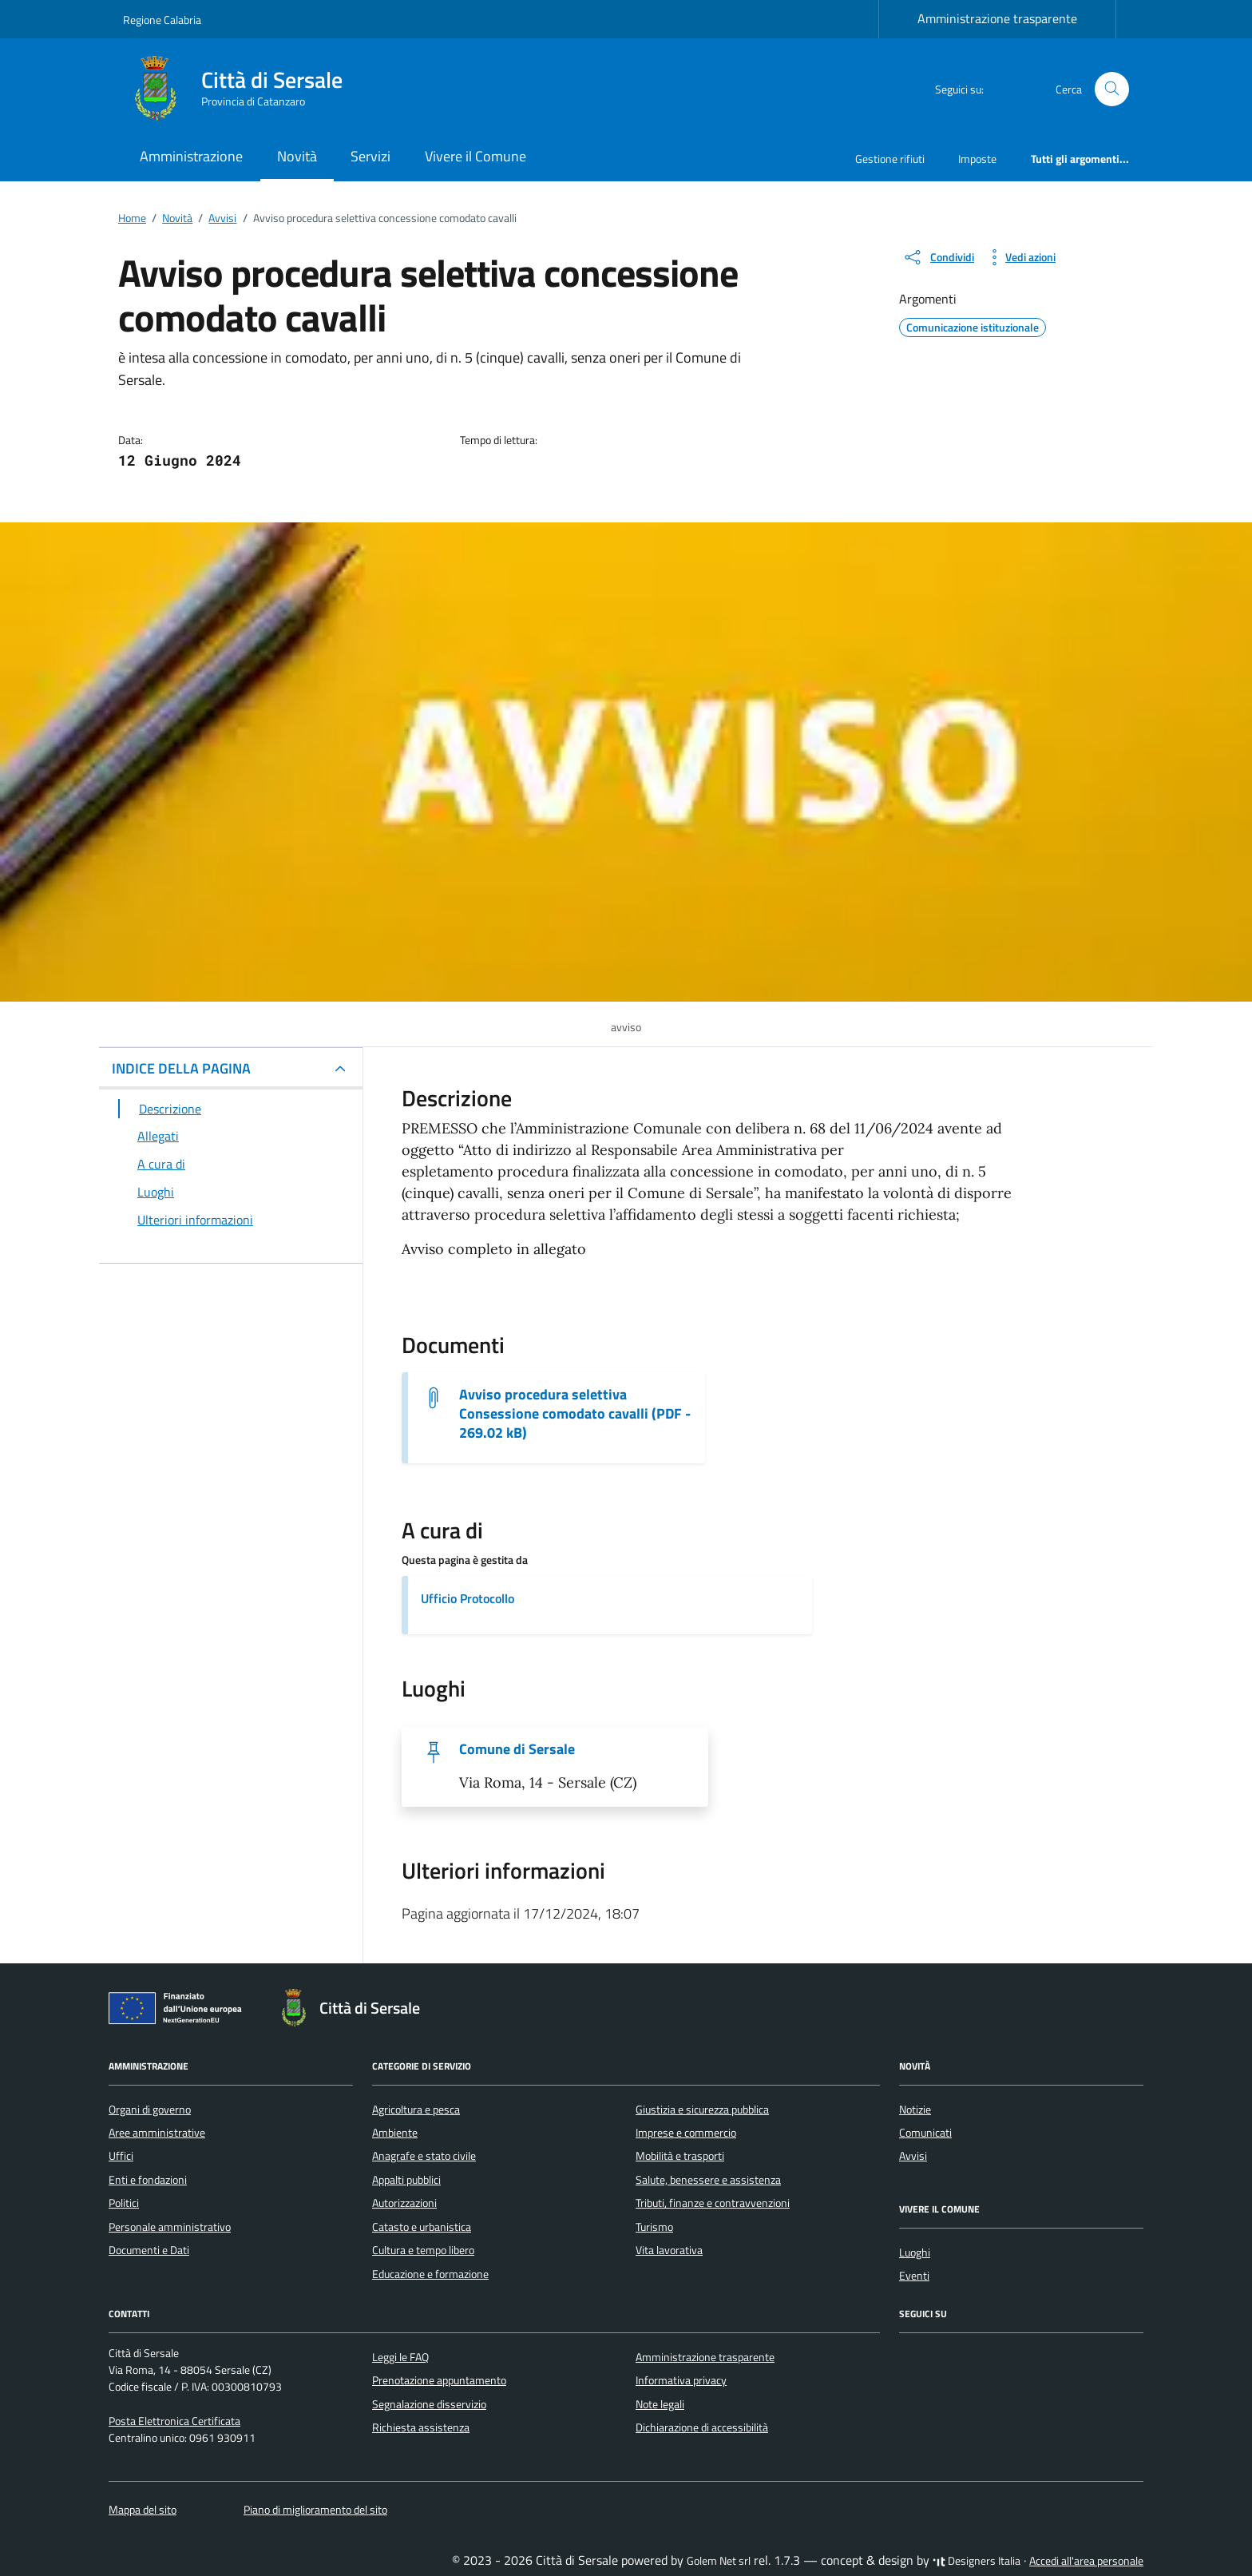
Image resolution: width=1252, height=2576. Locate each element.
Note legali (660, 2404)
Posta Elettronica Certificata (174, 2421)
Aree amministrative (157, 2132)
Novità (297, 156)
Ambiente (395, 2132)
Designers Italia (976, 2561)
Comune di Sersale (517, 1749)
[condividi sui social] (938, 257)
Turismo (654, 2227)
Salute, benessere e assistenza (708, 2180)
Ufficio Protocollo (467, 1598)
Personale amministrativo (170, 2227)
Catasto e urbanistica (421, 2227)
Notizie (915, 2109)
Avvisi (913, 2156)
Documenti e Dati (149, 2250)
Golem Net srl (719, 2561)
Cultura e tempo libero (423, 2250)
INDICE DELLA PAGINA (181, 1068)
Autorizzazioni (404, 2203)
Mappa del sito (142, 2509)
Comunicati (925, 2132)
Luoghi (914, 2252)
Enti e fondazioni (148, 2180)
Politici (124, 2203)
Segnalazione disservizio (429, 2404)
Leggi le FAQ (400, 2357)
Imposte (977, 158)
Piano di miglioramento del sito (315, 2509)
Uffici (121, 2156)
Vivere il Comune (475, 156)
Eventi (914, 2275)
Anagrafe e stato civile (424, 2156)
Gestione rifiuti (890, 158)
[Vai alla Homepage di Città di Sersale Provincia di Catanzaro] (242, 88)
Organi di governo (150, 2109)
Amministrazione (191, 156)
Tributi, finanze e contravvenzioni (713, 2203)
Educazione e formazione (430, 2274)
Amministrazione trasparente (997, 18)
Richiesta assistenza (421, 2427)
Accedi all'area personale (1086, 2561)
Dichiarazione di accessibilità (702, 2427)
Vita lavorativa (669, 2250)
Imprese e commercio (686, 2132)
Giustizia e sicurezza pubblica (702, 2109)
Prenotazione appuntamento (439, 2380)
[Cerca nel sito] (1112, 89)
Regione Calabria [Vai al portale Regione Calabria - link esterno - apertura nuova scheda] (162, 19)
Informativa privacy (681, 2380)
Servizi (370, 156)
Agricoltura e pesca (416, 2109)
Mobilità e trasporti (680, 2156)
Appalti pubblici (406, 2180)
